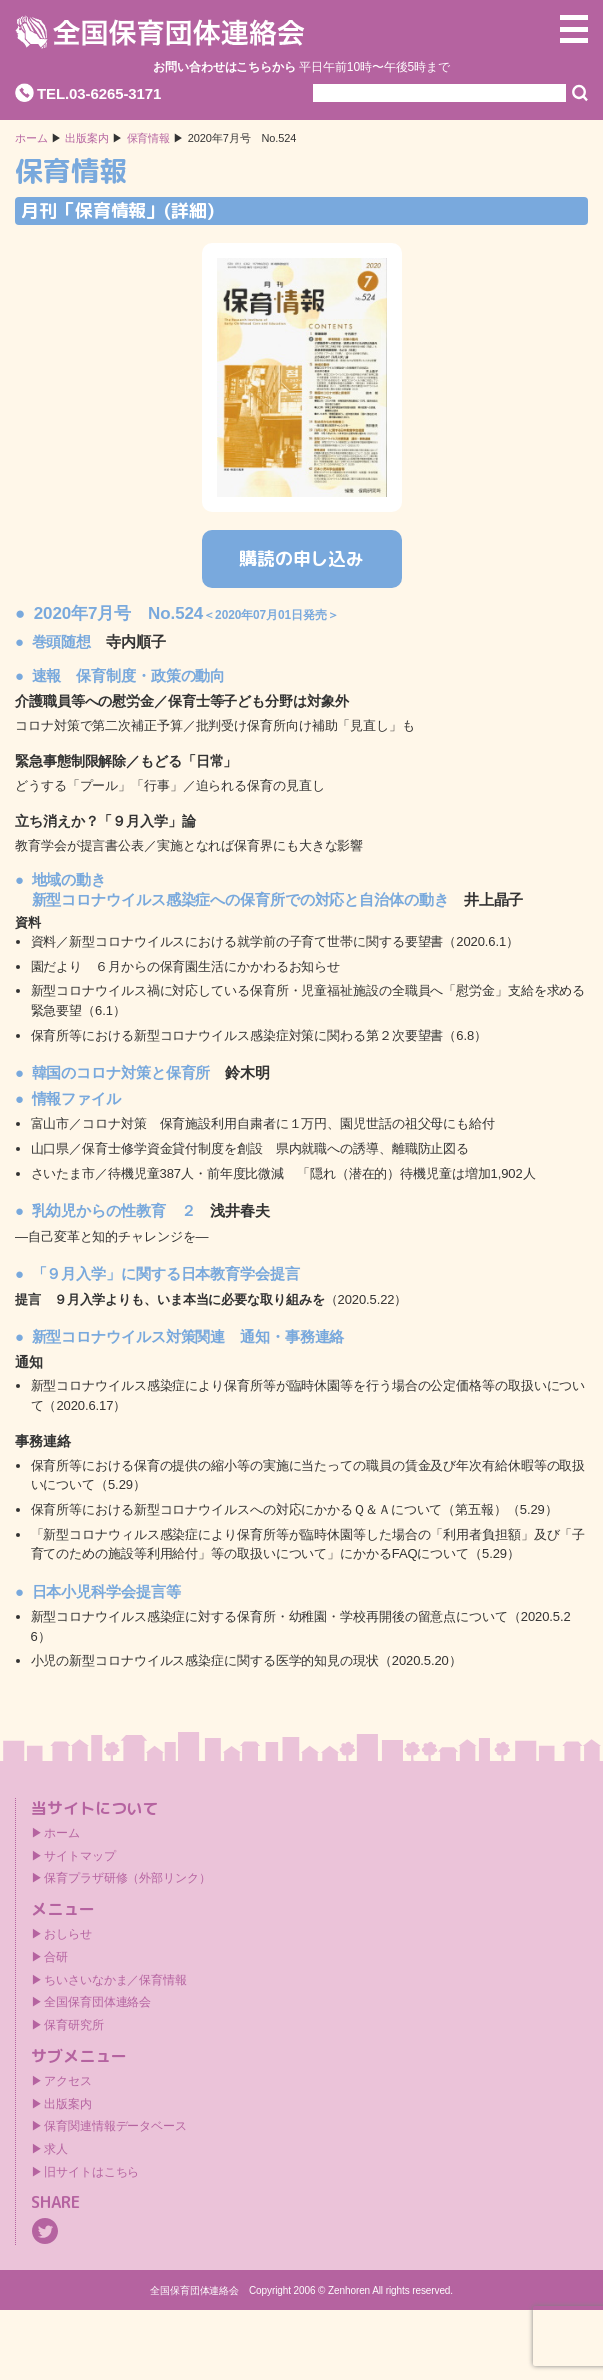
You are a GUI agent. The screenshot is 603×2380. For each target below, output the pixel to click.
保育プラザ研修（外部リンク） (127, 1878)
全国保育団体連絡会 (97, 2002)
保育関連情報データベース (115, 2126)
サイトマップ (79, 1856)
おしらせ (68, 1934)
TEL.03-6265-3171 (99, 93)
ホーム (31, 138)
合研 (56, 1957)
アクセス (68, 2081)
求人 (56, 2149)
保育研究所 (74, 2025)
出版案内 (68, 2104)
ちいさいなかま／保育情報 (115, 1980)
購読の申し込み (301, 558)
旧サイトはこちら (91, 2172)
